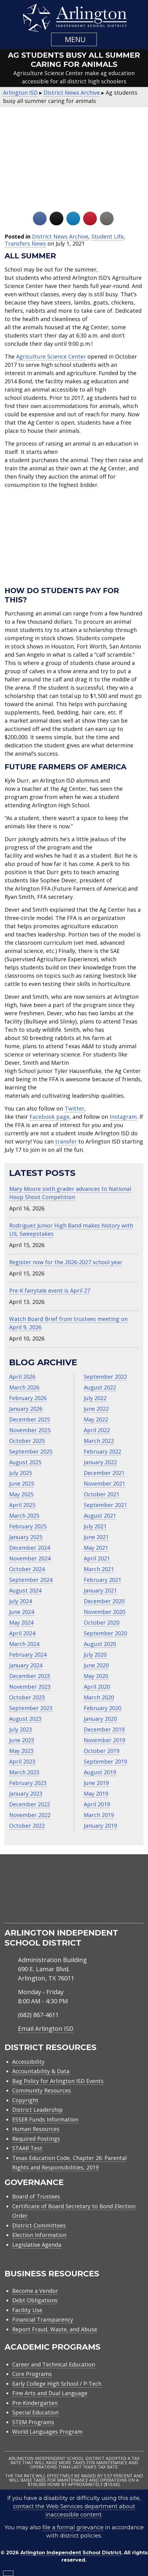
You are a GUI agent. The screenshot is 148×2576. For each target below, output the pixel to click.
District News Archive (60, 236)
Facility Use (27, 2310)
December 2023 (29, 1676)
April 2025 (22, 1505)
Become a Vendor (35, 2290)
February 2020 (102, 1708)
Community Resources (41, 2090)
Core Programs (32, 2373)
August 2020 (100, 1643)
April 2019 (97, 1804)
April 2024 (22, 1633)
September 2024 (30, 1579)
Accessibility (28, 2061)
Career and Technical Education (53, 2364)
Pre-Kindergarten (35, 2402)
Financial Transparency (42, 2319)
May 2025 (21, 1494)
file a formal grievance (73, 2527)
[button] (74, 39)
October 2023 (27, 1697)
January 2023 (25, 1793)
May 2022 (96, 1419)
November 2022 (30, 1815)
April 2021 (97, 1558)
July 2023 (20, 1729)
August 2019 (100, 1772)
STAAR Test (27, 2148)
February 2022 (102, 1451)
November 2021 (104, 1483)
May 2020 (96, 1676)
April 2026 (22, 1376)
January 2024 (25, 1665)
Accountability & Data (40, 2071)
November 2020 (104, 1611)
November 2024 (30, 1558)
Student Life (107, 236)
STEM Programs (33, 2422)
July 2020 (95, 1654)
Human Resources (35, 2129)
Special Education (35, 2412)
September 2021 (105, 1505)
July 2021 (95, 1526)
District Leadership (37, 2109)
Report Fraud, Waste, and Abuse (54, 2329)
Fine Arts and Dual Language (49, 2393)
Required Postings (36, 2138)
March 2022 (99, 1440)
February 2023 (28, 1782)
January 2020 (100, 1718)
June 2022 (96, 1408)
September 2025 (30, 1451)
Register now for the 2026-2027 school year (65, 1262)
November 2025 (30, 1430)
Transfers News (25, 243)
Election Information (39, 2234)
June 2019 (96, 1782)
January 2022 (100, 1462)
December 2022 (29, 1804)
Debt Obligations (35, 2300)
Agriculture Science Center (51, 356)
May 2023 (21, 1750)
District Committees (39, 2225)
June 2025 (21, 1483)
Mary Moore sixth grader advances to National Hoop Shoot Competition (70, 1193)
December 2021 (104, 1472)
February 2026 (28, 1398)
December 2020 (104, 1601)
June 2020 (96, 1665)
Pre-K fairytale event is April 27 (49, 1290)
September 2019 (105, 1761)
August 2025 (25, 1462)
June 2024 (21, 1611)
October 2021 (101, 1494)
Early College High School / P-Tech (56, 2383)
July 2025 (20, 1472)
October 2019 (101, 1750)
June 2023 (21, 1740)
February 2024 (28, 1654)
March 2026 (24, 1387)
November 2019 (104, 1740)
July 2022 (95, 1398)
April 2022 (97, 1430)
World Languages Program (47, 2431)
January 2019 (100, 1825)
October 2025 (27, 1440)
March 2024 (24, 1643)
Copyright (25, 2100)
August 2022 (100, 1387)
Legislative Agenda (36, 2244)
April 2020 (97, 1686)
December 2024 (29, 1547)
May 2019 (96, 1793)
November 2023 (30, 1686)
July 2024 (20, 1601)
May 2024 (21, 1622)
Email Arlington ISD (45, 2028)
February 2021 (102, 1579)
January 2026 (25, 1408)
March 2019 (99, 1815)
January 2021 (100, 1590)
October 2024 (27, 1569)
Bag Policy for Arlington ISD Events (58, 2081)
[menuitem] (50, 1916)
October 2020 (101, 1622)
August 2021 (100, 1515)
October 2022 (27, 1825)
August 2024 (25, 1590)
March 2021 (99, 1569)
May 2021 (96, 1547)
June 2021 (96, 1537)
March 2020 (99, 1697)
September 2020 (105, 1633)
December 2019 (104, 1729)
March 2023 (24, 1772)
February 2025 (28, 1526)
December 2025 (29, 1419)
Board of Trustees (36, 2196)
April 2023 (22, 1761)
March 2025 (24, 1515)
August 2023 (25, 1718)
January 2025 (25, 1537)
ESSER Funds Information (45, 2119)
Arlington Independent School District (70, 2553)
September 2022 (105, 1376)
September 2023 (30, 1708)
